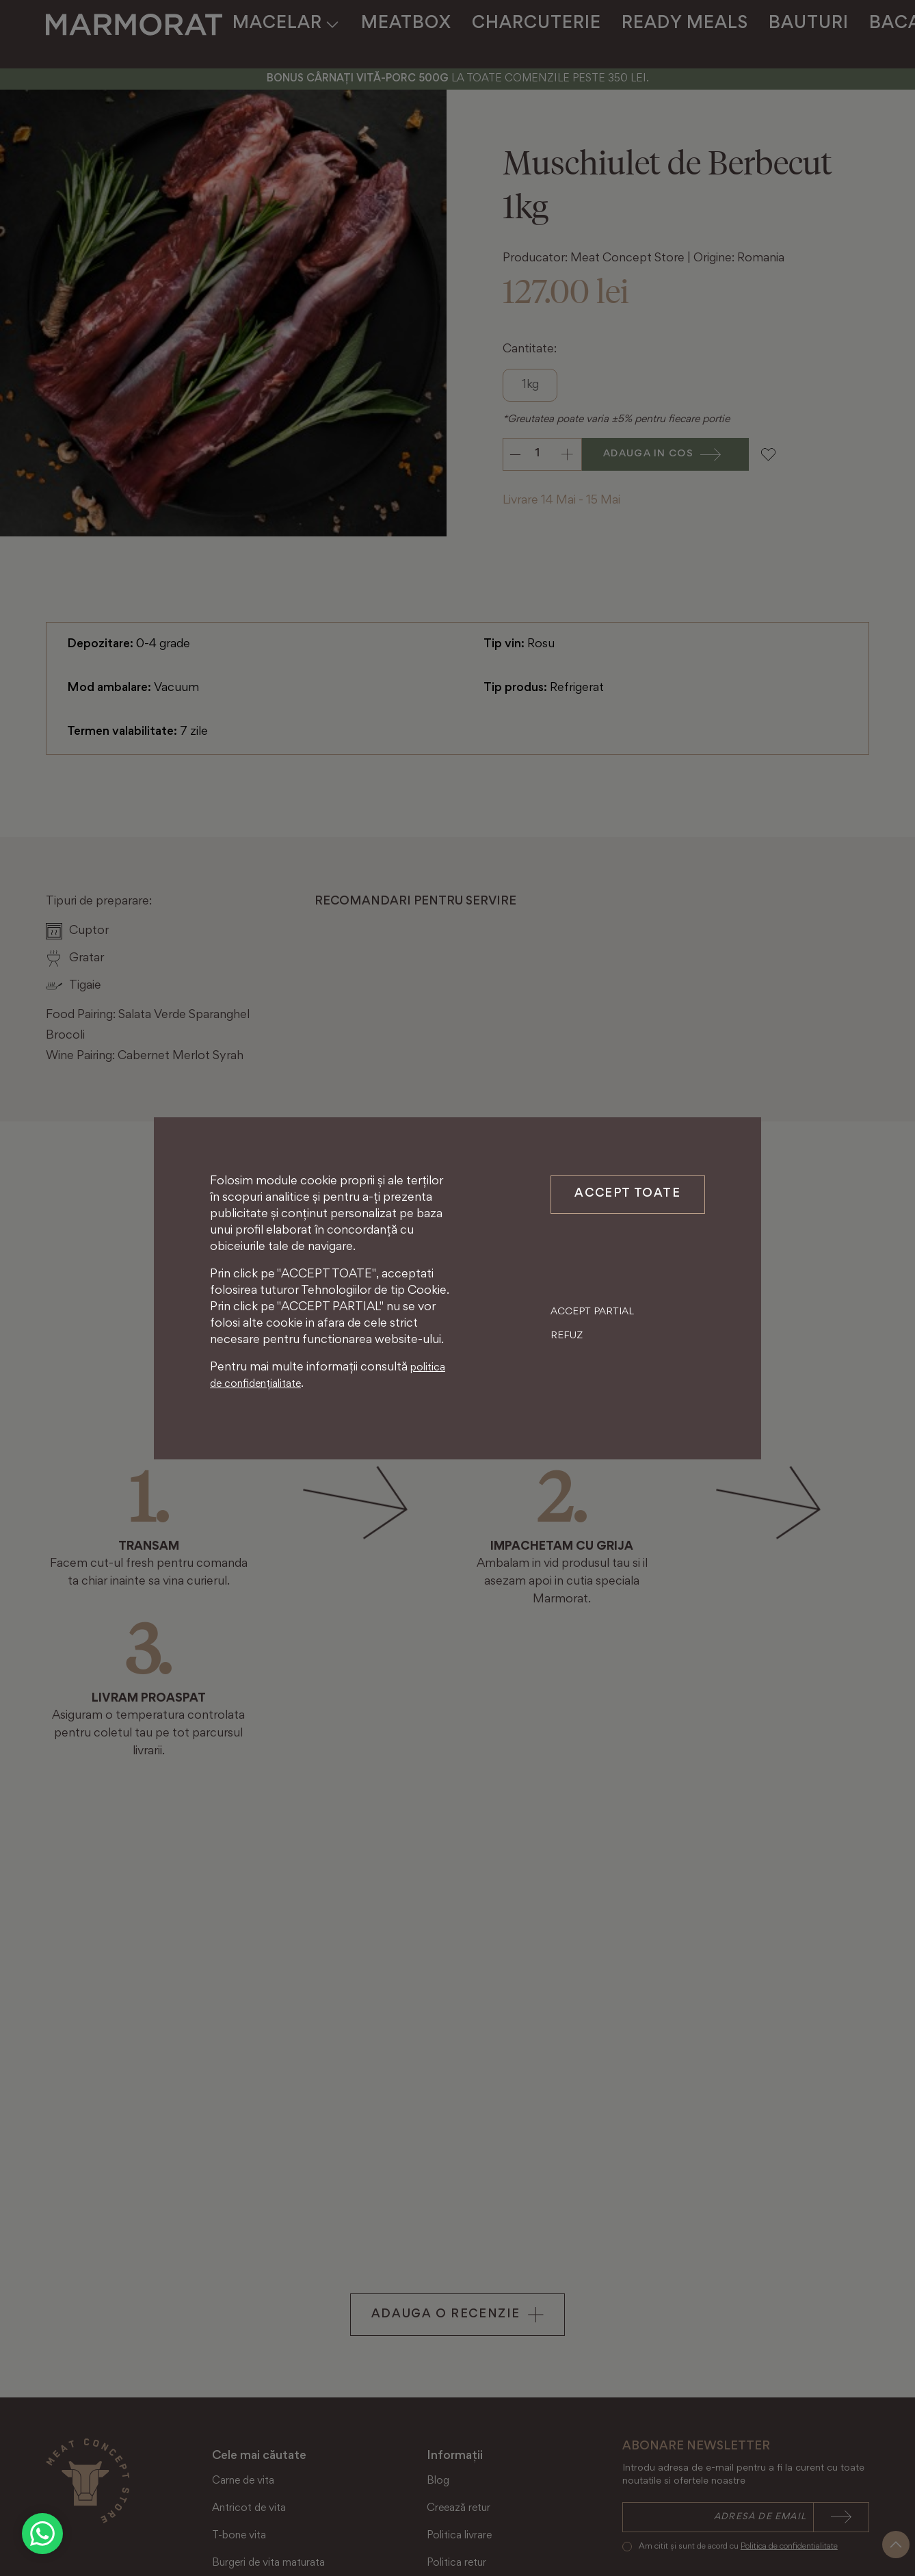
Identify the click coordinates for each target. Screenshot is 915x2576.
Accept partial (592, 1359)
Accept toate (627, 1194)
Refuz (567, 1383)
